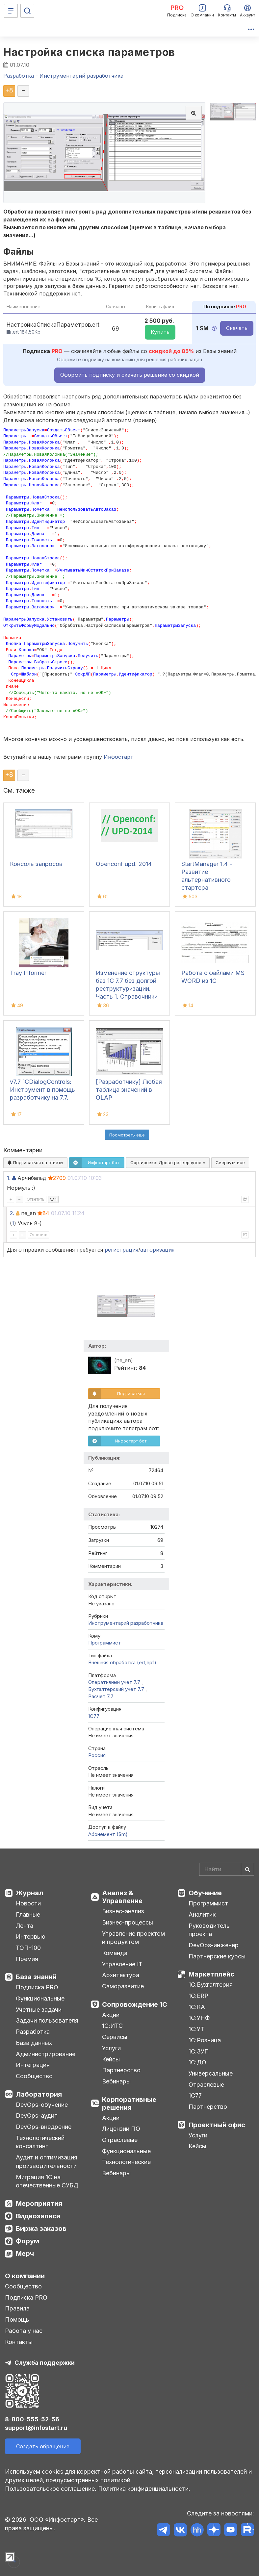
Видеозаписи (38, 2216)
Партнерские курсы (217, 1956)
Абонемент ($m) (108, 1834)
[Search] (226, 1869)
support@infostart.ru (36, 2427)
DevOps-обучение (42, 2104)
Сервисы (114, 2036)
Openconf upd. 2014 (124, 863)
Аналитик (202, 1914)
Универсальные (211, 2073)
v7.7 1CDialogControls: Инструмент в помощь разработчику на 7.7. (42, 1089)
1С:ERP (198, 1995)
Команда (114, 1953)
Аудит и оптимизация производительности (46, 2161)
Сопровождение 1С (134, 2004)
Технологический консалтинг (40, 2142)
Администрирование (45, 2054)
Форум (27, 2241)
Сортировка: (167, 1162)
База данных (34, 2042)
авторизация (157, 1249)
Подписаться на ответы (35, 1162)
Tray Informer (28, 972)
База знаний (36, 1977)
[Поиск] (27, 11)
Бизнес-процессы (127, 1922)
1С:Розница (205, 2040)
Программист (104, 1643)
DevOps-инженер (214, 1945)
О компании (25, 2276)
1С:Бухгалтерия (211, 1984)
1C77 (93, 1716)
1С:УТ (196, 2029)
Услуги (111, 2048)
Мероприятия (39, 2203)
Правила (17, 2308)
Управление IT (122, 1964)
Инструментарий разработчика (125, 1623)
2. (12, 1213)
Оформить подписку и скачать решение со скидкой (129, 374)
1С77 (195, 2095)
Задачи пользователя (47, 2020)
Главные (28, 1914)
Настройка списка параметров (89, 52)
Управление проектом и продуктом (133, 1938)
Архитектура (120, 1975)
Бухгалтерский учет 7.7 (116, 1689)
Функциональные (40, 1998)
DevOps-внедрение (43, 2126)
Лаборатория (39, 2094)
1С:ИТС (112, 2025)
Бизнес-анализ (123, 1911)
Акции (110, 2014)
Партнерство (121, 2070)
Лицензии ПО (121, 2128)
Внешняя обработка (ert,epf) (122, 1662)
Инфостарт (118, 756)
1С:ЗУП (199, 2051)
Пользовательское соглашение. (50, 2488)
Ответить (35, 1199)
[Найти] (247, 1869)
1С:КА (197, 2006)
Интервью (30, 1936)
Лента (24, 1925)
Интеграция (33, 2064)
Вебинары (116, 2081)
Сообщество (34, 2076)
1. (9, 1178)
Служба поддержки (44, 2362)
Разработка (33, 2031)
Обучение (205, 1893)
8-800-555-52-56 (32, 2419)
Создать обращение (42, 2446)
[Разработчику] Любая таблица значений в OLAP (129, 1089)
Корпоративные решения (129, 2103)
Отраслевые (120, 2139)
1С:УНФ (199, 2017)
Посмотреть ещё (127, 1134)
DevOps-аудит (37, 2115)
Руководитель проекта (209, 1930)
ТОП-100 (28, 1947)
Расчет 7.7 (101, 1696)
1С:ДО (197, 2062)
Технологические (126, 2161)
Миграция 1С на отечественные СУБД (47, 2181)
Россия (97, 1755)
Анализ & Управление (122, 1897)
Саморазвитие (123, 1986)
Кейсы (111, 2059)
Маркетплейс (211, 1974)
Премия (27, 1958)
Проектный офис (217, 2125)
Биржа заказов (41, 2228)
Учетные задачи (39, 2009)
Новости (28, 1903)
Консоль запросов (36, 863)
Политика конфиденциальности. (144, 2488)
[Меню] (11, 11)
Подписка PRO (37, 1987)
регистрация (121, 1249)
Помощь (17, 2319)
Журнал (29, 1893)
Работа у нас (23, 2330)
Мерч (25, 2253)
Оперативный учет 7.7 (115, 1682)
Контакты (19, 2341)
